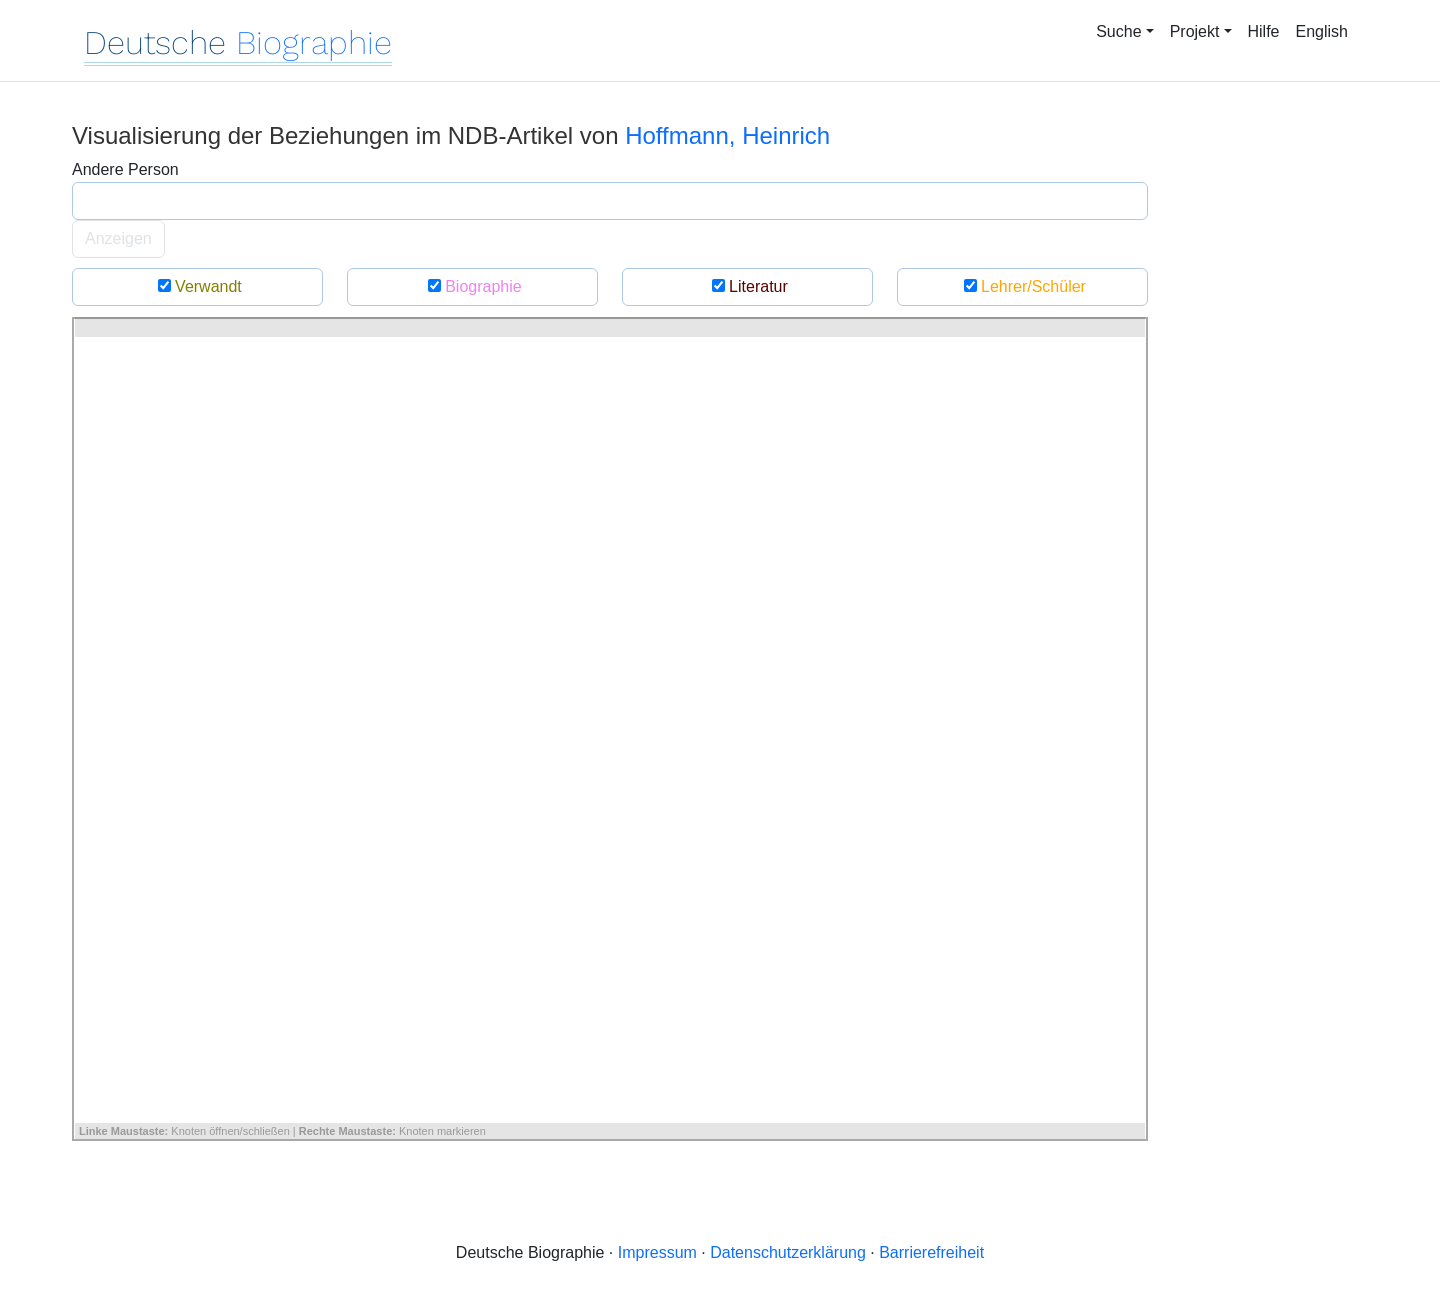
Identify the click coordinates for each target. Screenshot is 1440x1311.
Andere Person (125, 169)
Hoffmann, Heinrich (727, 135)
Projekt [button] (1195, 31)
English (1322, 31)
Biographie (472, 286)
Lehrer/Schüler (1022, 286)
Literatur (747, 286)
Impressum (657, 1252)
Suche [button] (1118, 31)
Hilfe (1264, 31)
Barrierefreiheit (931, 1252)
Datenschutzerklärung (788, 1252)
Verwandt (197, 286)
